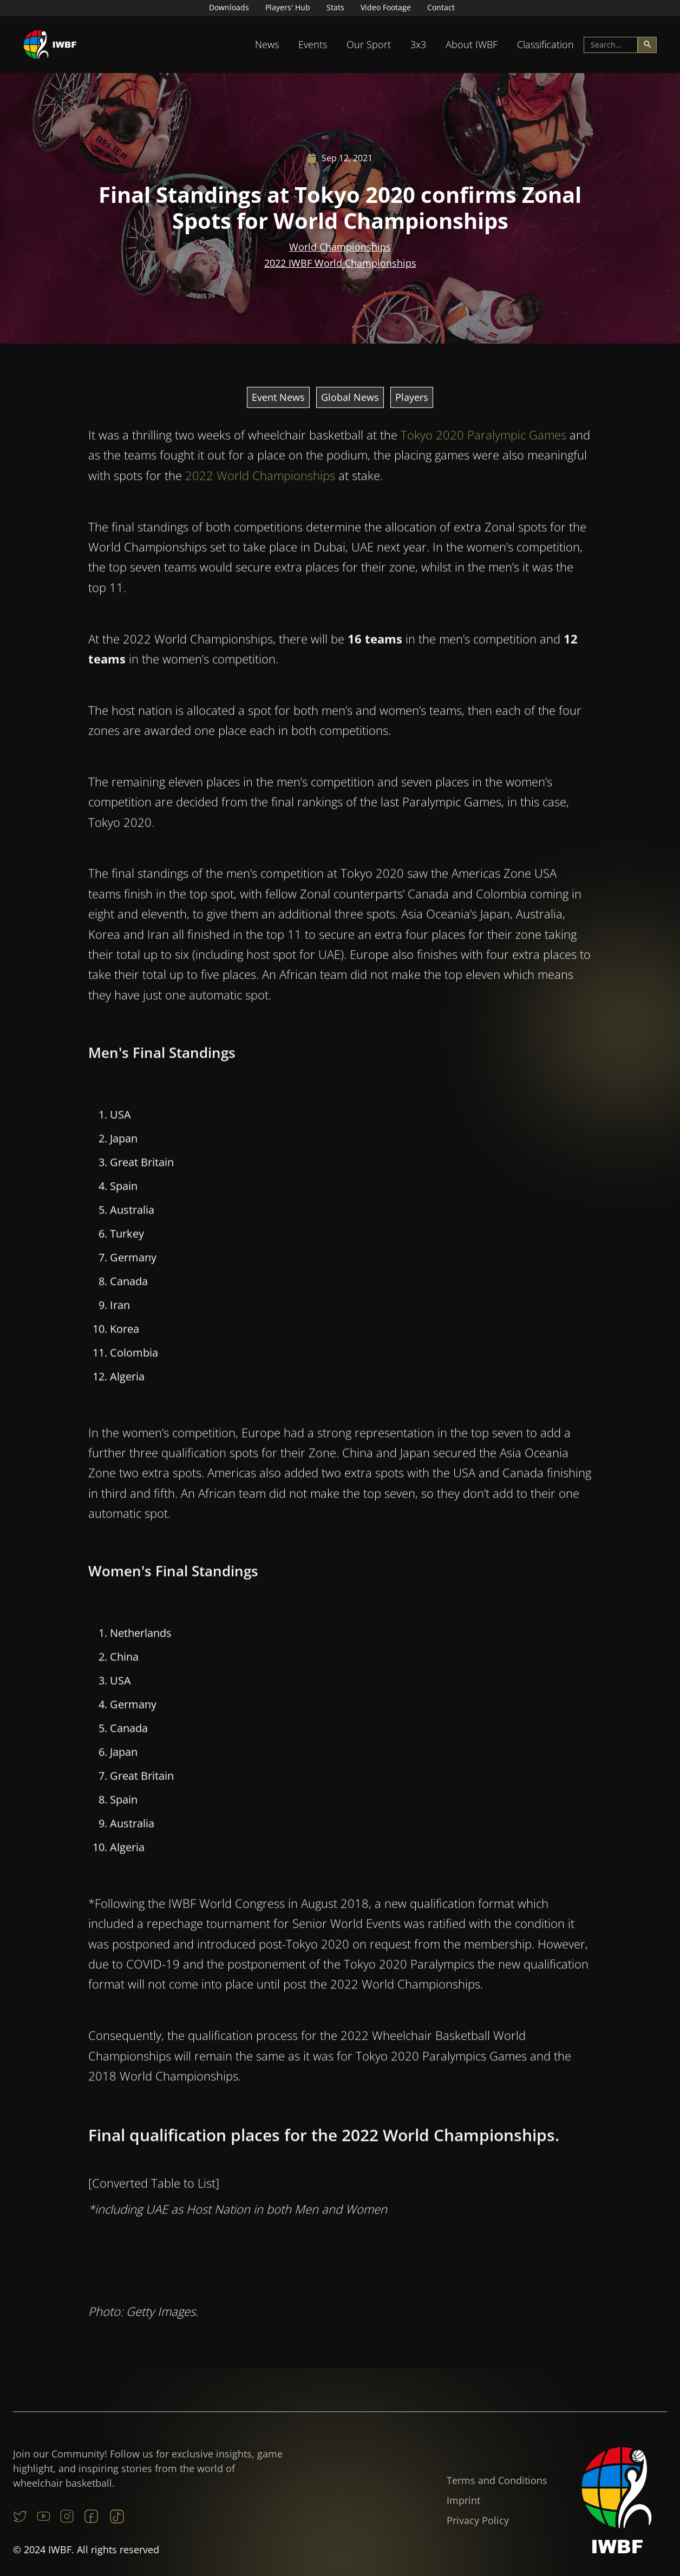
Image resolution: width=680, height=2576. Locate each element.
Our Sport (368, 44)
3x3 (418, 44)
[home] (50, 44)
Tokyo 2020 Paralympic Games (483, 440)
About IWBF (472, 44)
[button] (267, 44)
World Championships (340, 246)
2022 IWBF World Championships (340, 262)
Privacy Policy (478, 2520)
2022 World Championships (260, 480)
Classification (545, 44)
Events (312, 44)
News (267, 44)
